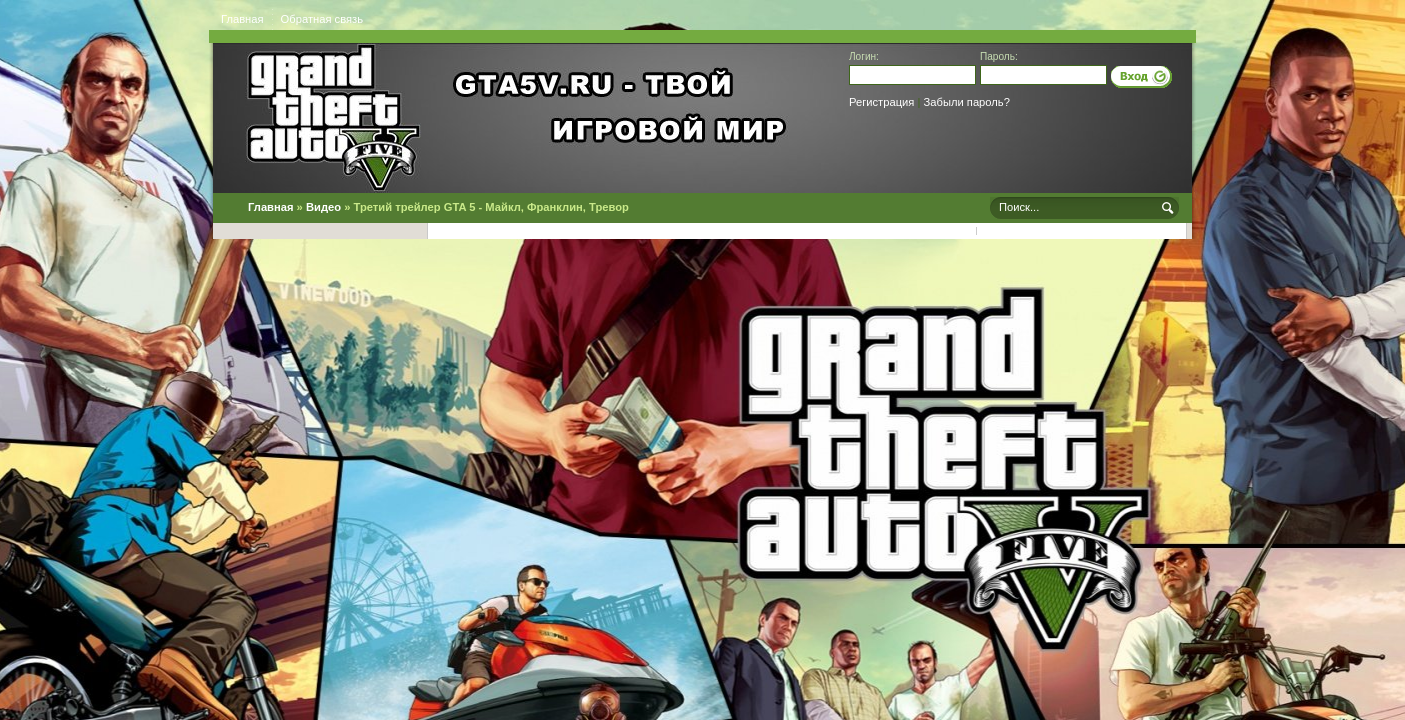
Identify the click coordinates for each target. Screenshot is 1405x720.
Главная (242, 19)
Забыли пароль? (967, 102)
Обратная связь (322, 19)
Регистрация (881, 102)
